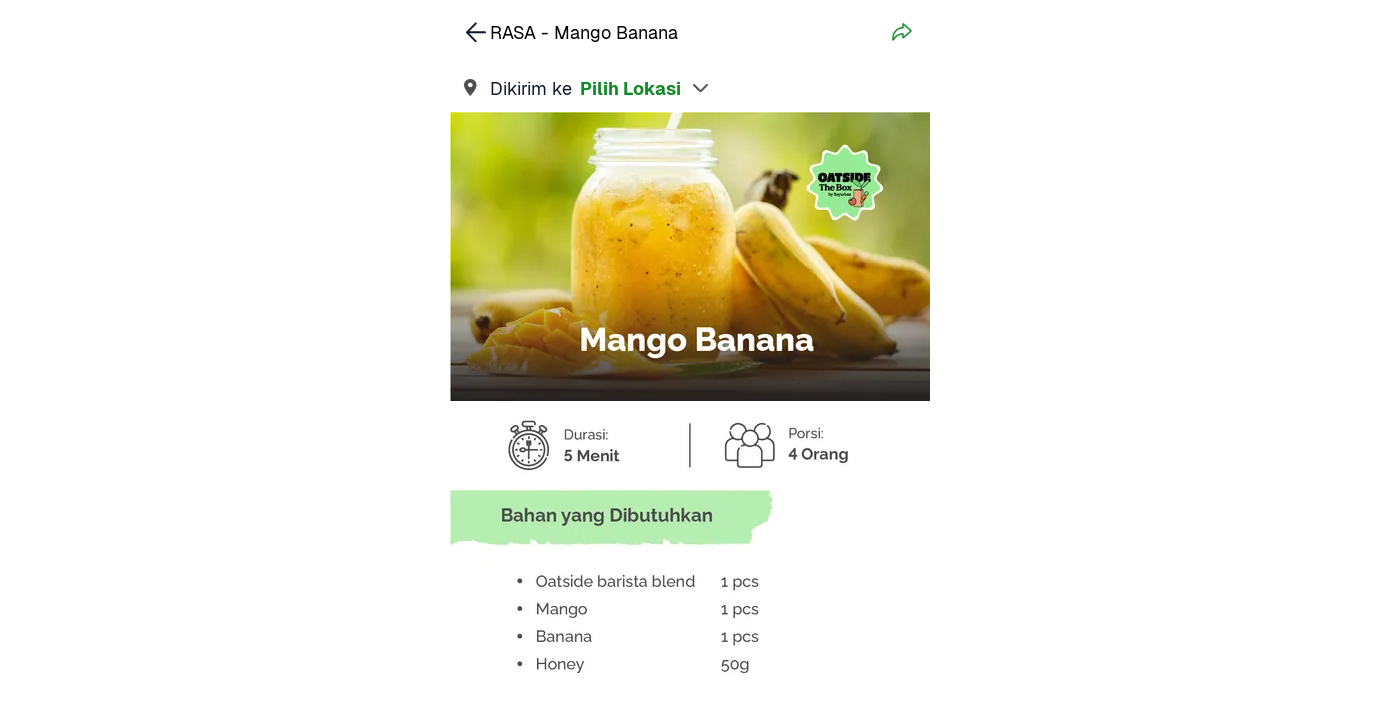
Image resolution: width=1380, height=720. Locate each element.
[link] (690, 88)
